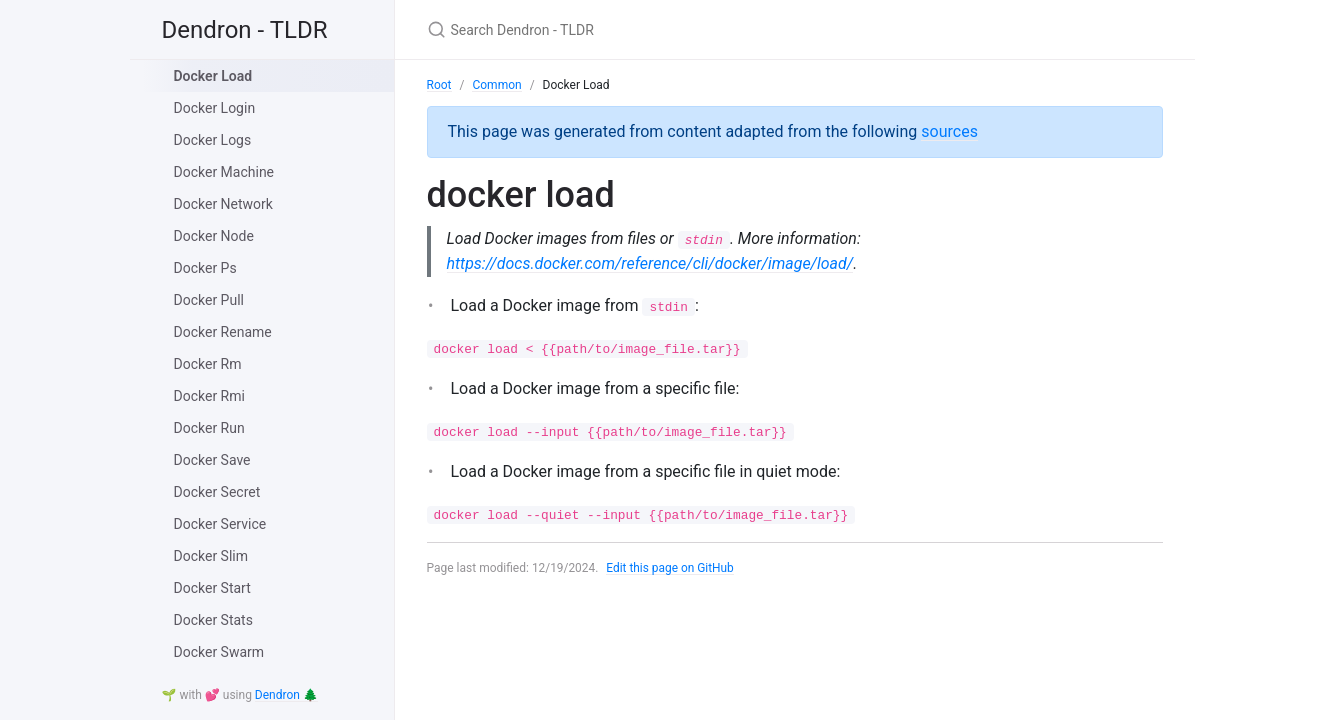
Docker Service (220, 524)
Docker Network (223, 204)
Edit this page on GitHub (671, 569)
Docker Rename (223, 332)
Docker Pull (209, 300)
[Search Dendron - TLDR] (663, 29)
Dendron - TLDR (245, 30)
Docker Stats (213, 620)
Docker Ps (205, 268)
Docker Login (215, 108)
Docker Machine (224, 172)
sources (949, 131)
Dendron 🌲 (286, 695)
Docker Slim (211, 556)
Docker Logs (213, 140)
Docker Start (212, 588)
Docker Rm (208, 364)
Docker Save (212, 460)
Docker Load (213, 76)
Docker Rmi (209, 396)
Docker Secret (217, 492)
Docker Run (209, 428)
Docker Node (214, 236)
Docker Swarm (219, 652)
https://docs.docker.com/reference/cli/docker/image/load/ (650, 263)
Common (496, 85)
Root (439, 85)
